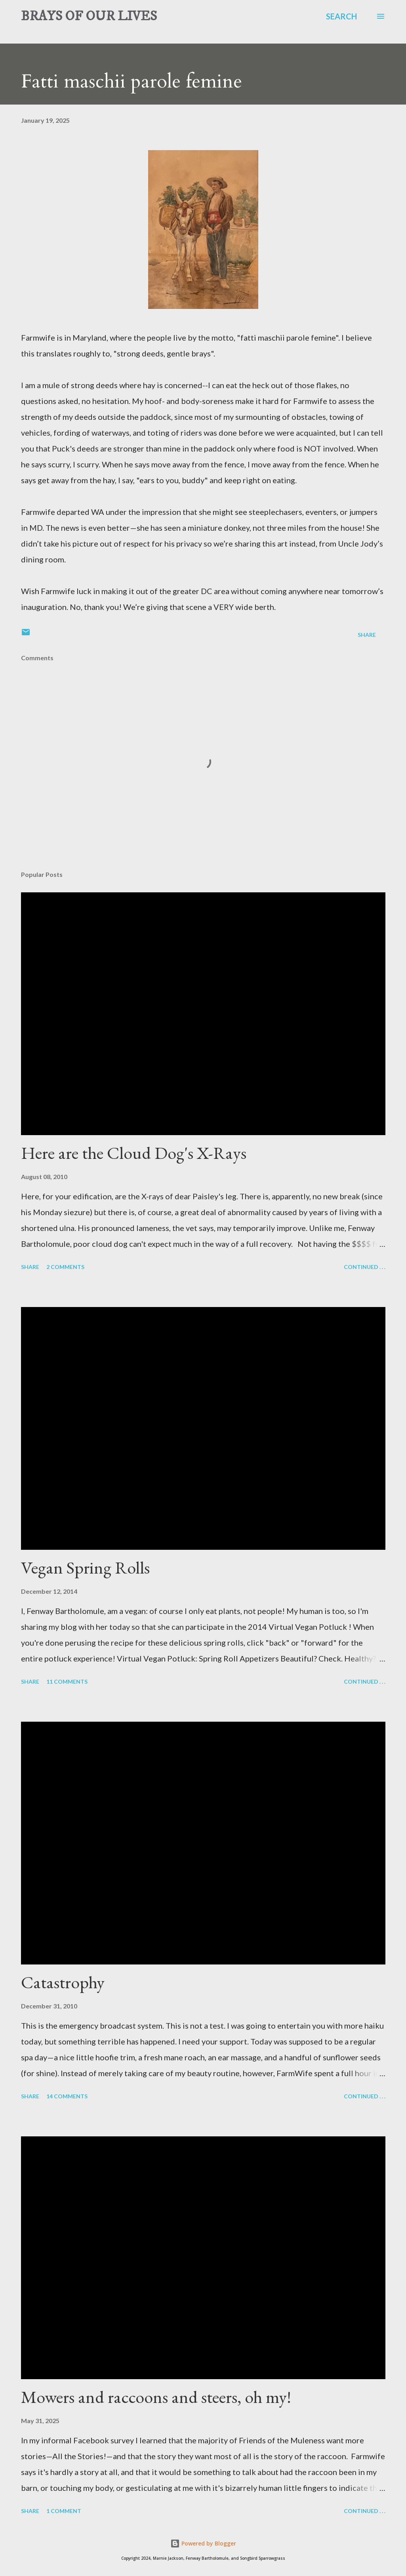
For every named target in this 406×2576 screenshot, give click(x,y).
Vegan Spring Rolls (85, 1567)
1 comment (63, 2510)
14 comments (67, 2096)
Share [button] (367, 634)
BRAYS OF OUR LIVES (89, 16)
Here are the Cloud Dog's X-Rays (133, 1152)
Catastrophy (63, 1982)
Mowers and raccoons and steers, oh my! (156, 2396)
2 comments (65, 1266)
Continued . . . (364, 1266)
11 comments (67, 1681)
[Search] (341, 16)
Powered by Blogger (203, 2543)
